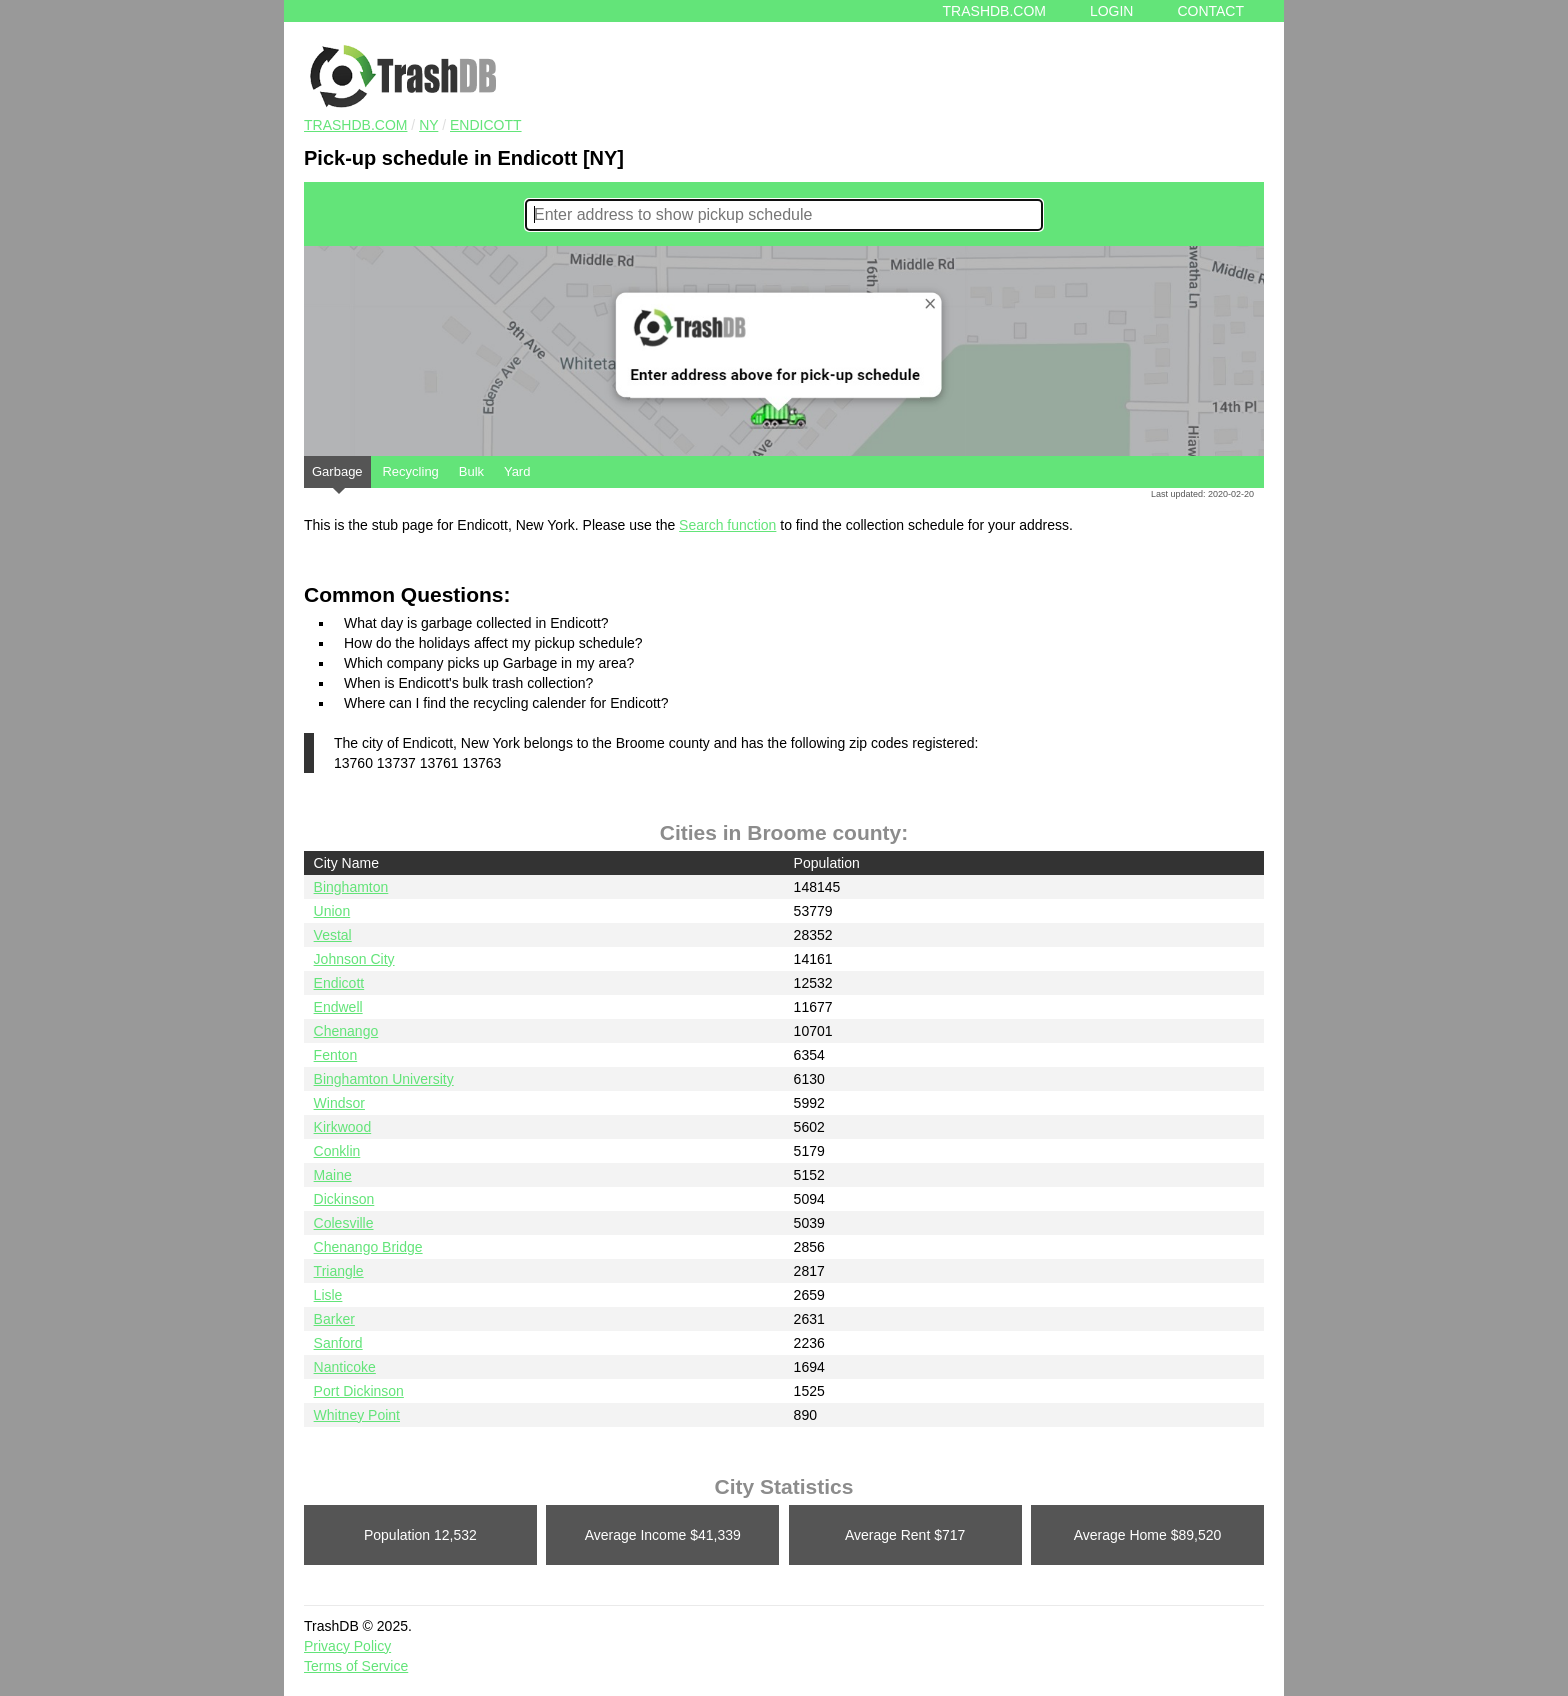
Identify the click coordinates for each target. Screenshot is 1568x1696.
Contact (1210, 11)
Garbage (337, 476)
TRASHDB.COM (355, 125)
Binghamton (351, 887)
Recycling (410, 471)
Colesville (344, 1223)
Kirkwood (343, 1127)
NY (428, 125)
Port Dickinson (359, 1391)
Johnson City (354, 959)
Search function (727, 525)
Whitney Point (357, 1415)
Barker (334, 1319)
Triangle (339, 1271)
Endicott (486, 125)
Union (332, 911)
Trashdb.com (994, 11)
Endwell (338, 1007)
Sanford (338, 1343)
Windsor (339, 1103)
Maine (333, 1175)
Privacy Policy (347, 1646)
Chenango (346, 1031)
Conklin (337, 1151)
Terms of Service (356, 1666)
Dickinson (344, 1199)
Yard (517, 471)
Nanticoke (345, 1367)
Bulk (471, 471)
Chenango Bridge (368, 1247)
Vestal (333, 935)
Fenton (336, 1055)
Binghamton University (384, 1079)
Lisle (328, 1295)
